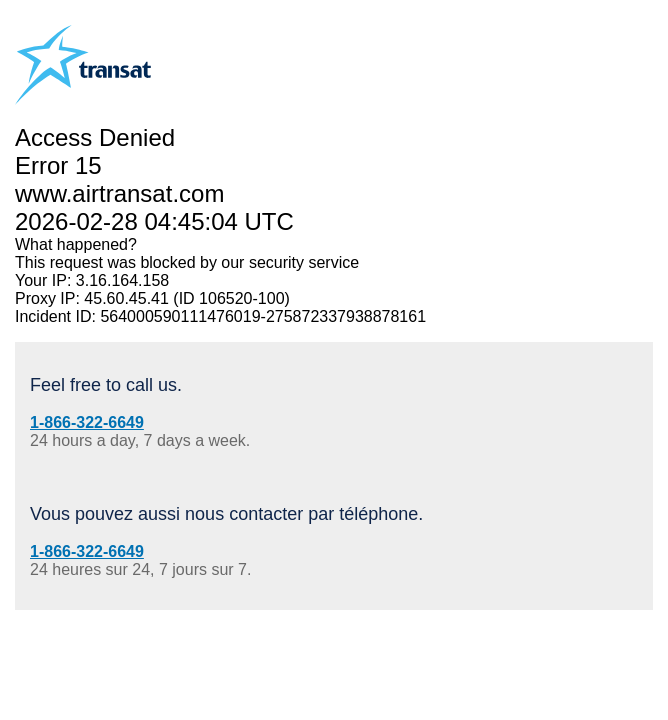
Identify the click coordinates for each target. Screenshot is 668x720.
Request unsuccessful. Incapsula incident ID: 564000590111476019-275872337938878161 (334, 360)
